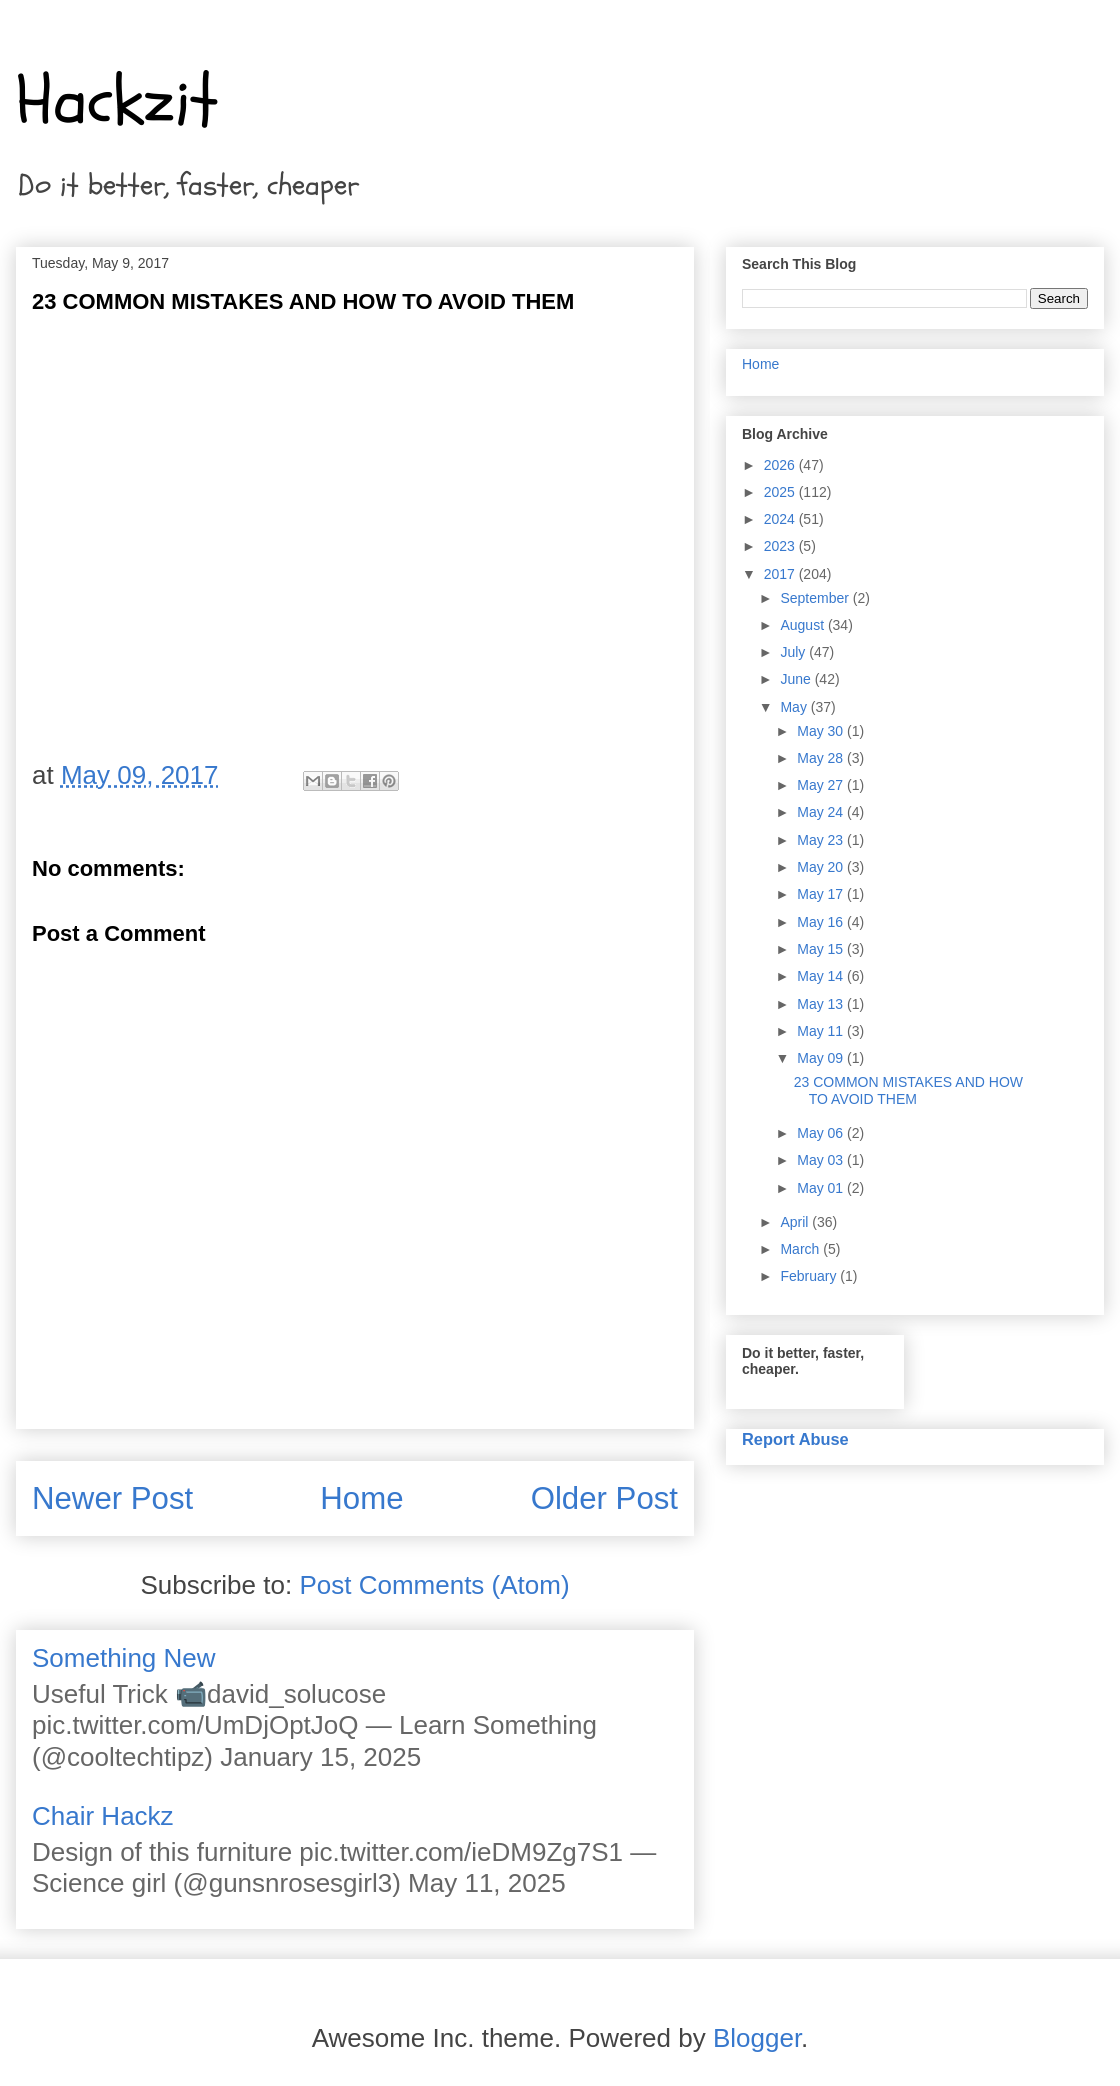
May (795, 707)
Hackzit (117, 101)
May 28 (822, 758)
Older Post (604, 1498)
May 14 (822, 976)
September (816, 598)
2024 (781, 519)
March (801, 1249)
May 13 (822, 1004)
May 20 (822, 867)
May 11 (822, 1031)
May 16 (822, 922)
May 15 (822, 949)
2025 (781, 492)
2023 (781, 546)
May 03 (822, 1160)
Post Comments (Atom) (434, 1585)
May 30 (822, 731)
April (796, 1222)
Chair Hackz (103, 1816)
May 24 (822, 812)
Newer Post (112, 1498)
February (810, 1276)
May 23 (822, 840)
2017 (781, 574)
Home (361, 1498)
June (797, 679)
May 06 (822, 1133)
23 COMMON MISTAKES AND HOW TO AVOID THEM (908, 1090)
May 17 (822, 894)
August (803, 625)
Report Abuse (795, 1439)
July (794, 652)
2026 (781, 465)
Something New (124, 1658)
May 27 (822, 785)
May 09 (822, 1058)
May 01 (822, 1188)
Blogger (757, 2038)
